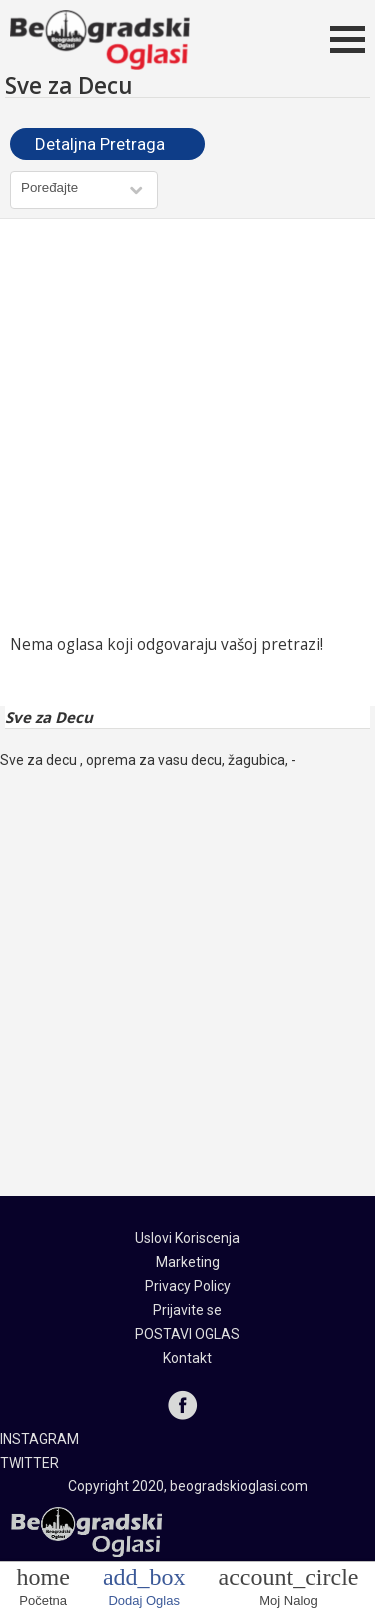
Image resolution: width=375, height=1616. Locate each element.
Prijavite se (187, 1310)
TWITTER (29, 1463)
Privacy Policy (188, 1286)
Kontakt (187, 1358)
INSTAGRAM (39, 1439)
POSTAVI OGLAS (187, 1334)
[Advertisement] (187, 426)
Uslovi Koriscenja (187, 1238)
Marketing (188, 1262)
